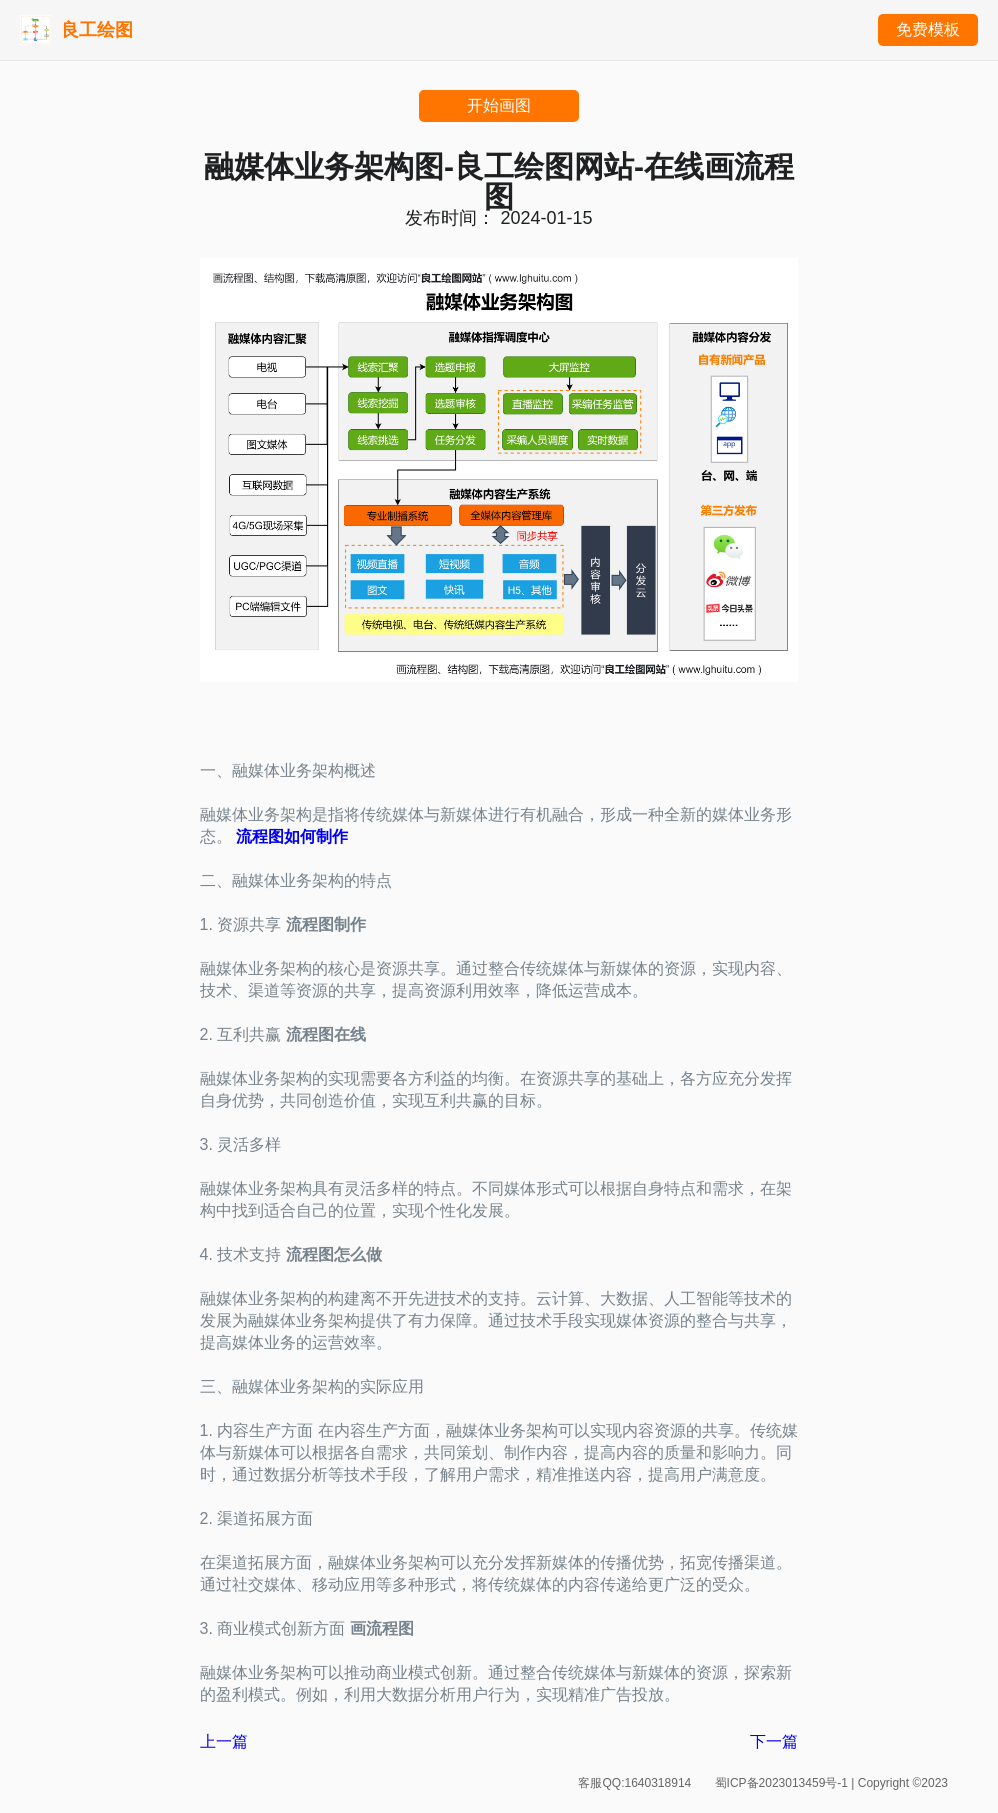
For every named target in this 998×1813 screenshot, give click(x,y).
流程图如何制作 (292, 836)
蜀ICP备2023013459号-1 (783, 1783)
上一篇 (224, 1741)
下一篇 (774, 1741)
